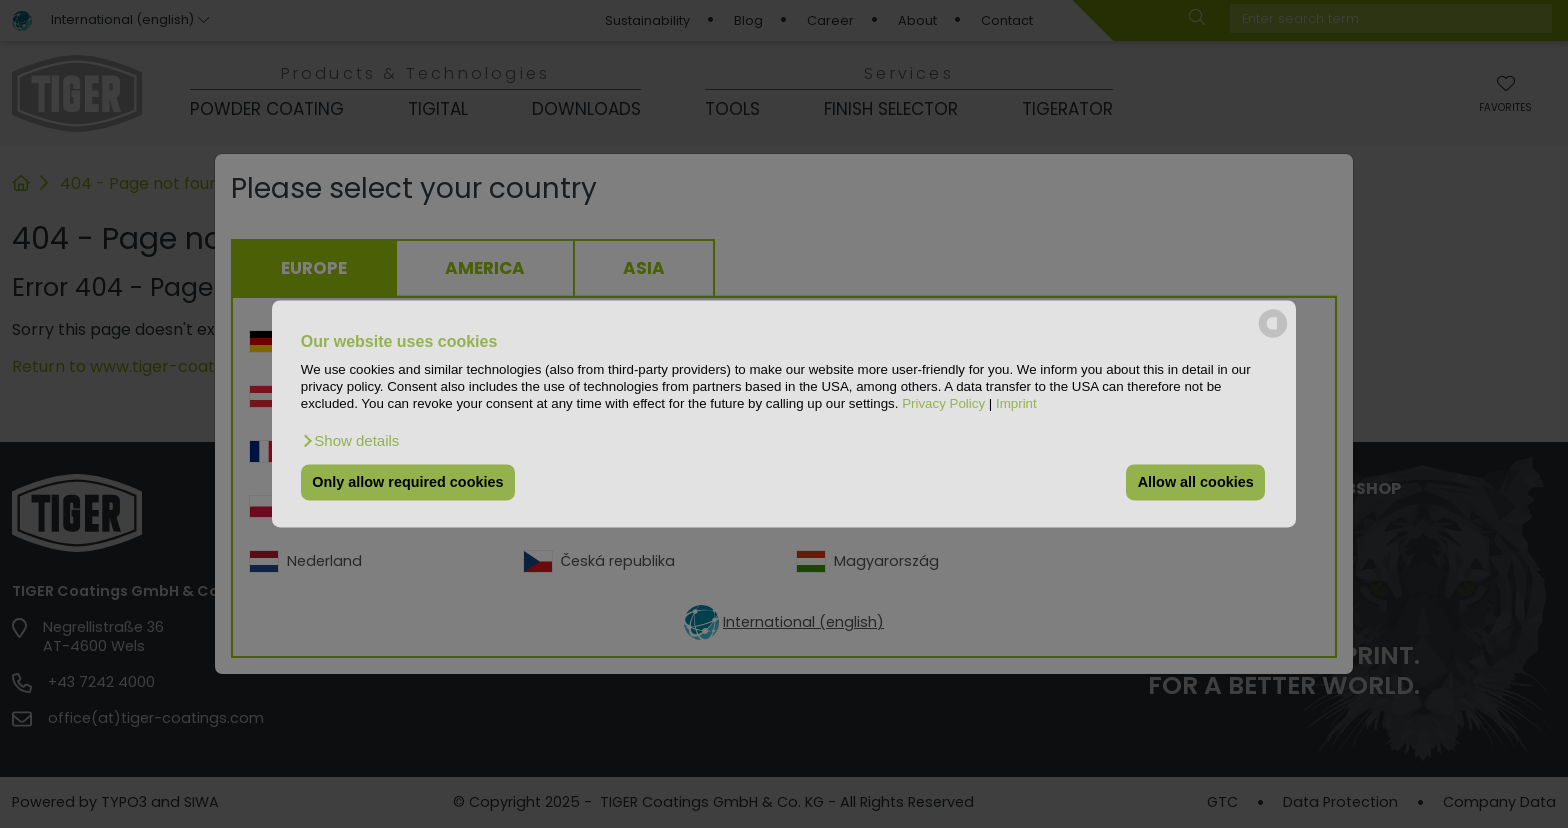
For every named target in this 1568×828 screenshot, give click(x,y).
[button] (350, 441)
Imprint (1016, 404)
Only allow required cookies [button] (407, 482)
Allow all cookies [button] (1196, 482)
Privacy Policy (943, 404)
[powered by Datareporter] (1273, 336)
